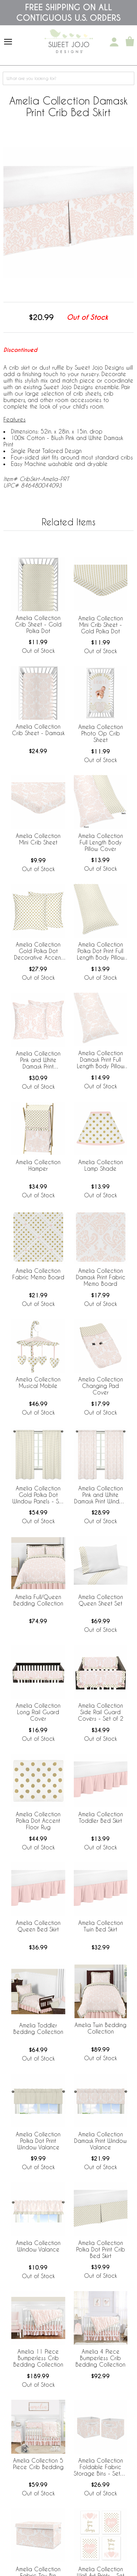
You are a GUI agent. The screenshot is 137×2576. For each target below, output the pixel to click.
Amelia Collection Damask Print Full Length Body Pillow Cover (100, 1060)
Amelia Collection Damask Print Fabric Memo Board (100, 1277)
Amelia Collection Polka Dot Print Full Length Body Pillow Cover (100, 951)
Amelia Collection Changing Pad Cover (100, 1385)
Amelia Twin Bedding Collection (100, 2028)
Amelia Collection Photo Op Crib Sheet (100, 733)
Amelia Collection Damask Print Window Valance (100, 2140)
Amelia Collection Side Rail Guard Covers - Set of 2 (100, 1712)
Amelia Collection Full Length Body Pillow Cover (100, 842)
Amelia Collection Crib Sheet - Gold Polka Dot (38, 624)
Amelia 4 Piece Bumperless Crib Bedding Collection (100, 2358)
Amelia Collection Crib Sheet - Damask (38, 729)
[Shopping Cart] (130, 42)
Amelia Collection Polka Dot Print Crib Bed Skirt (100, 2249)
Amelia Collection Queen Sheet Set (100, 1600)
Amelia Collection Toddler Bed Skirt (100, 1817)
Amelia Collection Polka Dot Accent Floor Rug (38, 1820)
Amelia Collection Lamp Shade (100, 1165)
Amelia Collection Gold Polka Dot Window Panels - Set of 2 (38, 1495)
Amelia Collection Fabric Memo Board (38, 1273)
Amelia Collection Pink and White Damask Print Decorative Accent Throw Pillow (38, 1060)
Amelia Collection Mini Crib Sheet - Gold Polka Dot (100, 624)
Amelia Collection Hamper (38, 1165)
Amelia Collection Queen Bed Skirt (38, 1925)
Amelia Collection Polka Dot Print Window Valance (38, 2140)
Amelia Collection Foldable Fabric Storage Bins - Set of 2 (100, 2467)
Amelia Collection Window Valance (38, 2246)
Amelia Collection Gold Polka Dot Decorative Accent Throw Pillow (38, 951)
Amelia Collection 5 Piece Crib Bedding (38, 2463)
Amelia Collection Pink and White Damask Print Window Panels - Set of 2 (100, 1495)
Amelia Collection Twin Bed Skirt (100, 1925)
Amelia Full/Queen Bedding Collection (38, 1600)
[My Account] (114, 42)
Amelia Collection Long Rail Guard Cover (38, 1712)
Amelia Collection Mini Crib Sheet (38, 838)
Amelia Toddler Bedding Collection (38, 2028)
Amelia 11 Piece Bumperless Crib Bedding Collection (38, 2358)
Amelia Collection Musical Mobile (38, 1382)
